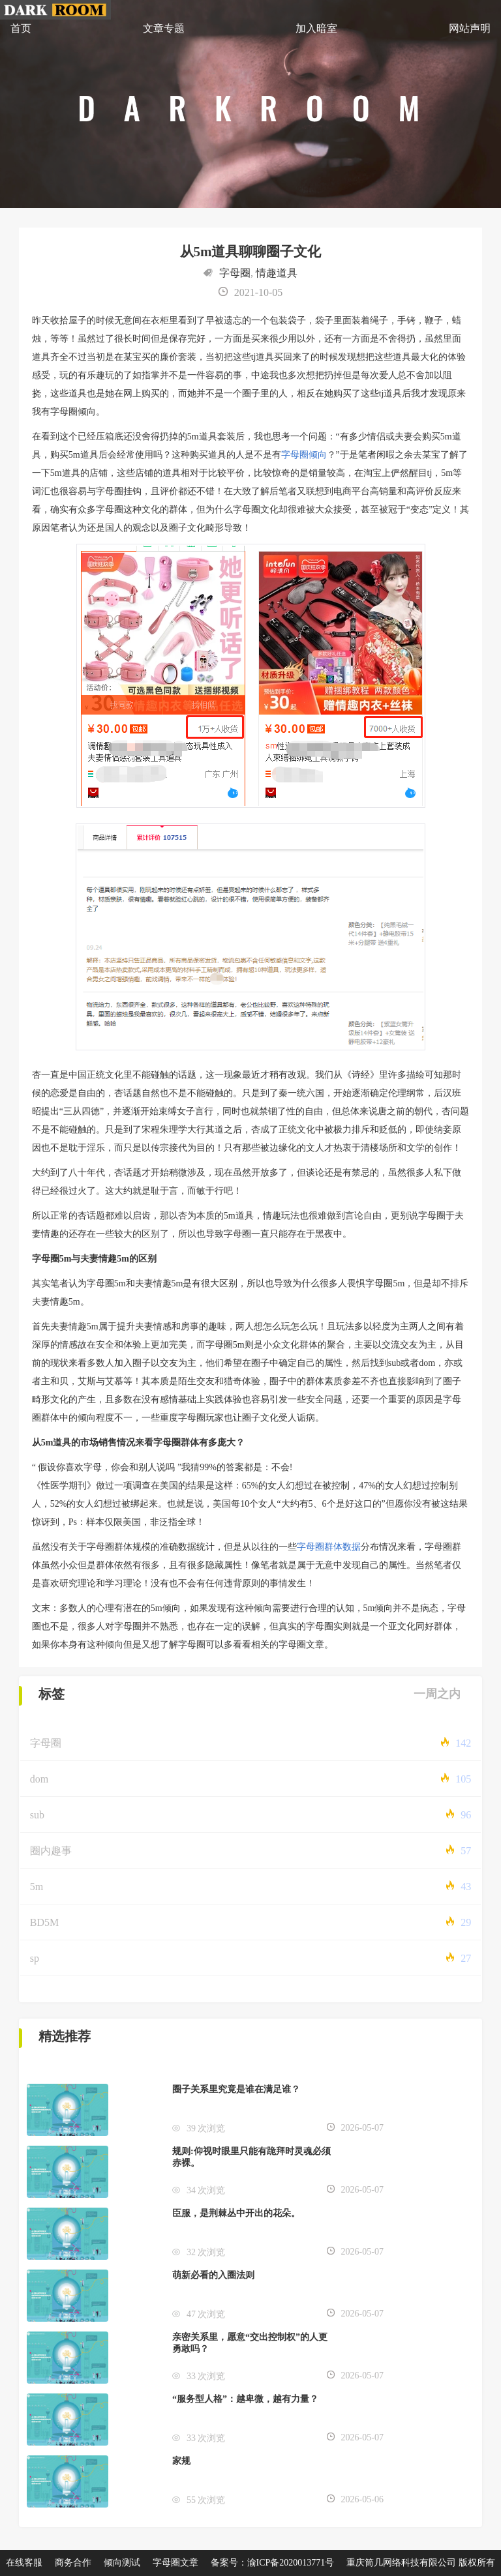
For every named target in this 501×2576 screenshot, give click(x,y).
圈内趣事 (51, 1850)
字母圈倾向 (304, 455)
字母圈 (234, 272)
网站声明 (470, 28)
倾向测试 (122, 2563)
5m (36, 1886)
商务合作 (73, 2563)
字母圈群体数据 (329, 1547)
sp (34, 1958)
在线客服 (24, 2563)
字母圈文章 (175, 2563)
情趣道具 (276, 272)
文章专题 (164, 28)
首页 (20, 28)
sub (37, 1814)
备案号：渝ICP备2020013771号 (273, 2563)
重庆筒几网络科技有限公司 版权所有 (420, 2563)
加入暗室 (316, 28)
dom (39, 1778)
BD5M (44, 1922)
